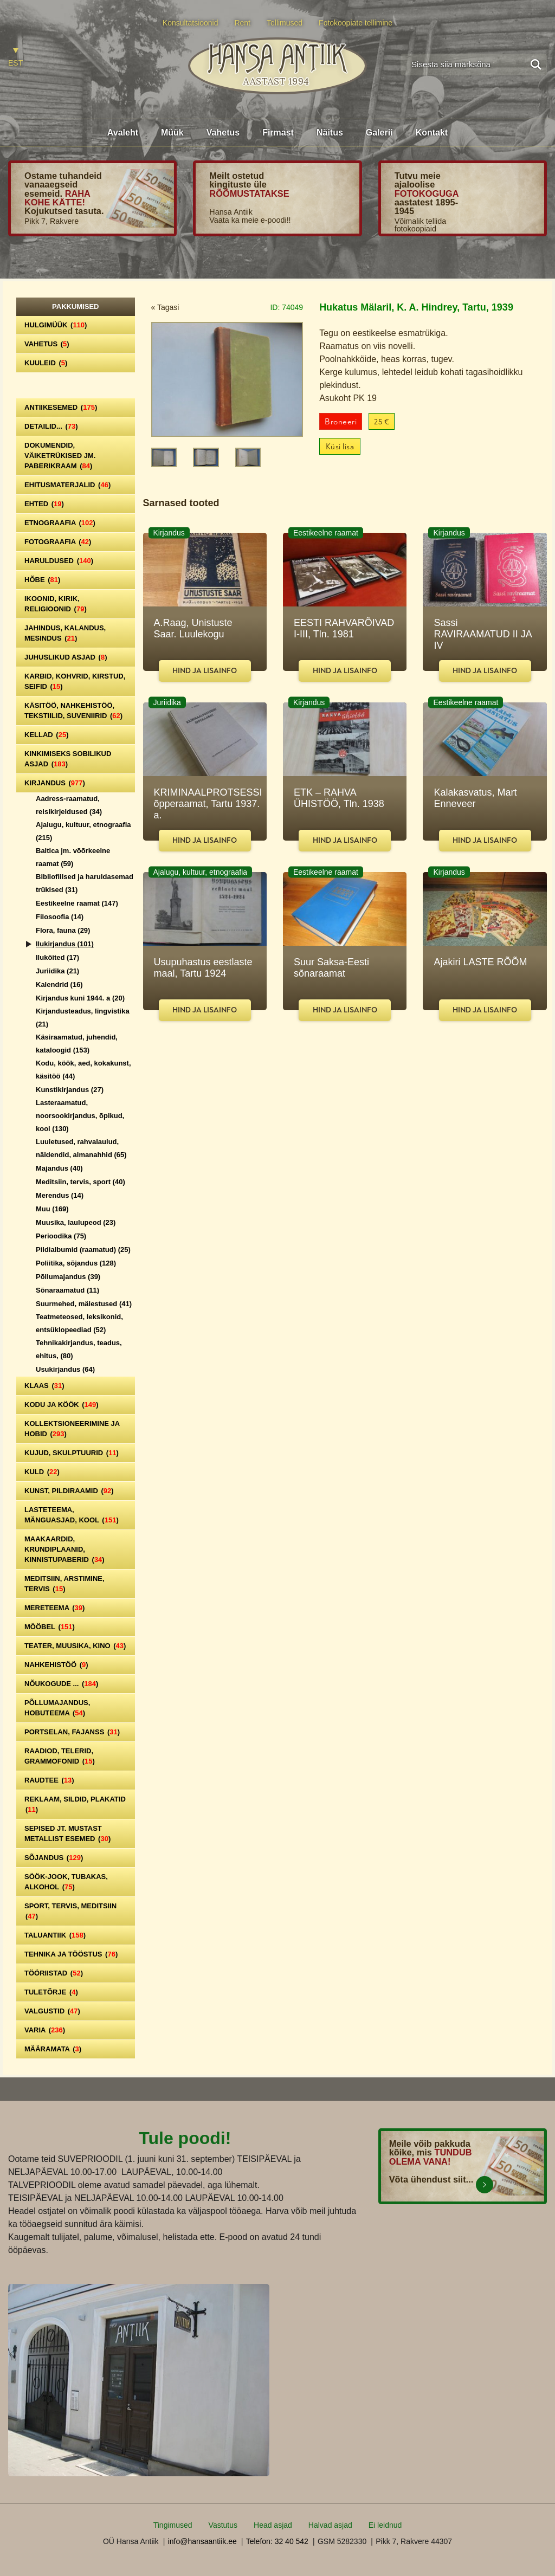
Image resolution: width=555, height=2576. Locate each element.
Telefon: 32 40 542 (277, 2541)
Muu (52, 1209)
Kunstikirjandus (70, 1090)
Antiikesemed (60, 407)
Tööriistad (53, 1973)
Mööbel (49, 1627)
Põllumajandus (68, 1277)
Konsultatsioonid (190, 22)
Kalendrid (59, 984)
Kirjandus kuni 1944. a (80, 998)
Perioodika (61, 1236)
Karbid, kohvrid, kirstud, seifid (74, 681)
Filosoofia (59, 917)
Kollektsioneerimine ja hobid (72, 1428)
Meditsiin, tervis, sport (80, 1182)
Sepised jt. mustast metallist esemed (67, 1833)
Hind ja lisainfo (204, 670)
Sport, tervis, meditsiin (70, 1911)
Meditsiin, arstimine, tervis (64, 1583)
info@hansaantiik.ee (202, 2541)
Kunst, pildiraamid (69, 1491)
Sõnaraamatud (67, 1290)
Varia (44, 2030)
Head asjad (273, 2525)
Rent (242, 22)
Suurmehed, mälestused (84, 1304)
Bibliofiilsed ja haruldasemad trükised (84, 883)
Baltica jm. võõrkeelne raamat (73, 857)
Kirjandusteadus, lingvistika (83, 1017)
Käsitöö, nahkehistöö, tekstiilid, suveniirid (73, 710)
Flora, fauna (63, 930)
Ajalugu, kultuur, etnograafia (83, 831)
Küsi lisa (340, 447)
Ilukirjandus (65, 944)
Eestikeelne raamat (77, 903)
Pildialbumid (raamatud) (83, 1249)
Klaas (44, 1385)
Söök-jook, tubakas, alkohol (66, 1882)
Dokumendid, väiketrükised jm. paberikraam (59, 455)
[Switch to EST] (15, 57)
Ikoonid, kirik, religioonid (55, 604)
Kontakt (432, 132)
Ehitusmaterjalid (67, 485)
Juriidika (57, 971)
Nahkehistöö (56, 1665)
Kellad (46, 735)
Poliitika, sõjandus (76, 1263)
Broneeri (341, 422)
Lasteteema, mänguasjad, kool (71, 1515)
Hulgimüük (55, 325)
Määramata (52, 2049)
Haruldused (58, 561)
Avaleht (122, 132)
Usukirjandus (65, 1369)
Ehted (44, 504)
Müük (172, 132)
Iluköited (57, 957)
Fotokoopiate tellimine (355, 22)
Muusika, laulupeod (75, 1222)
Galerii (379, 132)
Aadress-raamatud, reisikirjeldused (69, 805)
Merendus (59, 1195)
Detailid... (51, 426)
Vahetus (223, 132)
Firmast (278, 132)
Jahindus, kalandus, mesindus (65, 633)
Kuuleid (45, 363)
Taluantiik (55, 1935)
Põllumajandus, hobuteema (57, 1708)
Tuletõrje (51, 1992)
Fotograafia (57, 542)
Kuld (42, 1472)
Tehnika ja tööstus (71, 1954)
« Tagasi (165, 307)
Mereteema (54, 1608)
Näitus (330, 132)
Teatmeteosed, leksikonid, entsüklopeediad (79, 1323)
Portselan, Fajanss (72, 1732)
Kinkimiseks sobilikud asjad (67, 759)
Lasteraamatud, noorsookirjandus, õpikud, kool (80, 1116)
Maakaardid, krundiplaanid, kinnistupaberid (64, 1549)
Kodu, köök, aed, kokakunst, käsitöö (83, 1069)
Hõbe (42, 580)
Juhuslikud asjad (65, 657)
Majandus (59, 1168)
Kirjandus (54, 783)
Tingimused (172, 2525)
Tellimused (284, 22)
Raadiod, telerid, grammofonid (59, 1756)
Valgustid (52, 2011)
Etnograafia (59, 523)
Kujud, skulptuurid (71, 1453)
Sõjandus (53, 1858)
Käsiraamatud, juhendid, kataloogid (77, 1043)
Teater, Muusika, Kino (75, 1646)
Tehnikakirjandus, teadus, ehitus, (79, 1349)
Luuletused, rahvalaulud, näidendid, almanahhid (81, 1148)
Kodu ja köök (61, 1404)
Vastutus (223, 2525)
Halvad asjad (330, 2525)
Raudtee (49, 1780)
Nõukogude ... (61, 1684)
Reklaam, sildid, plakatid (75, 1804)
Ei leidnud (385, 2525)
